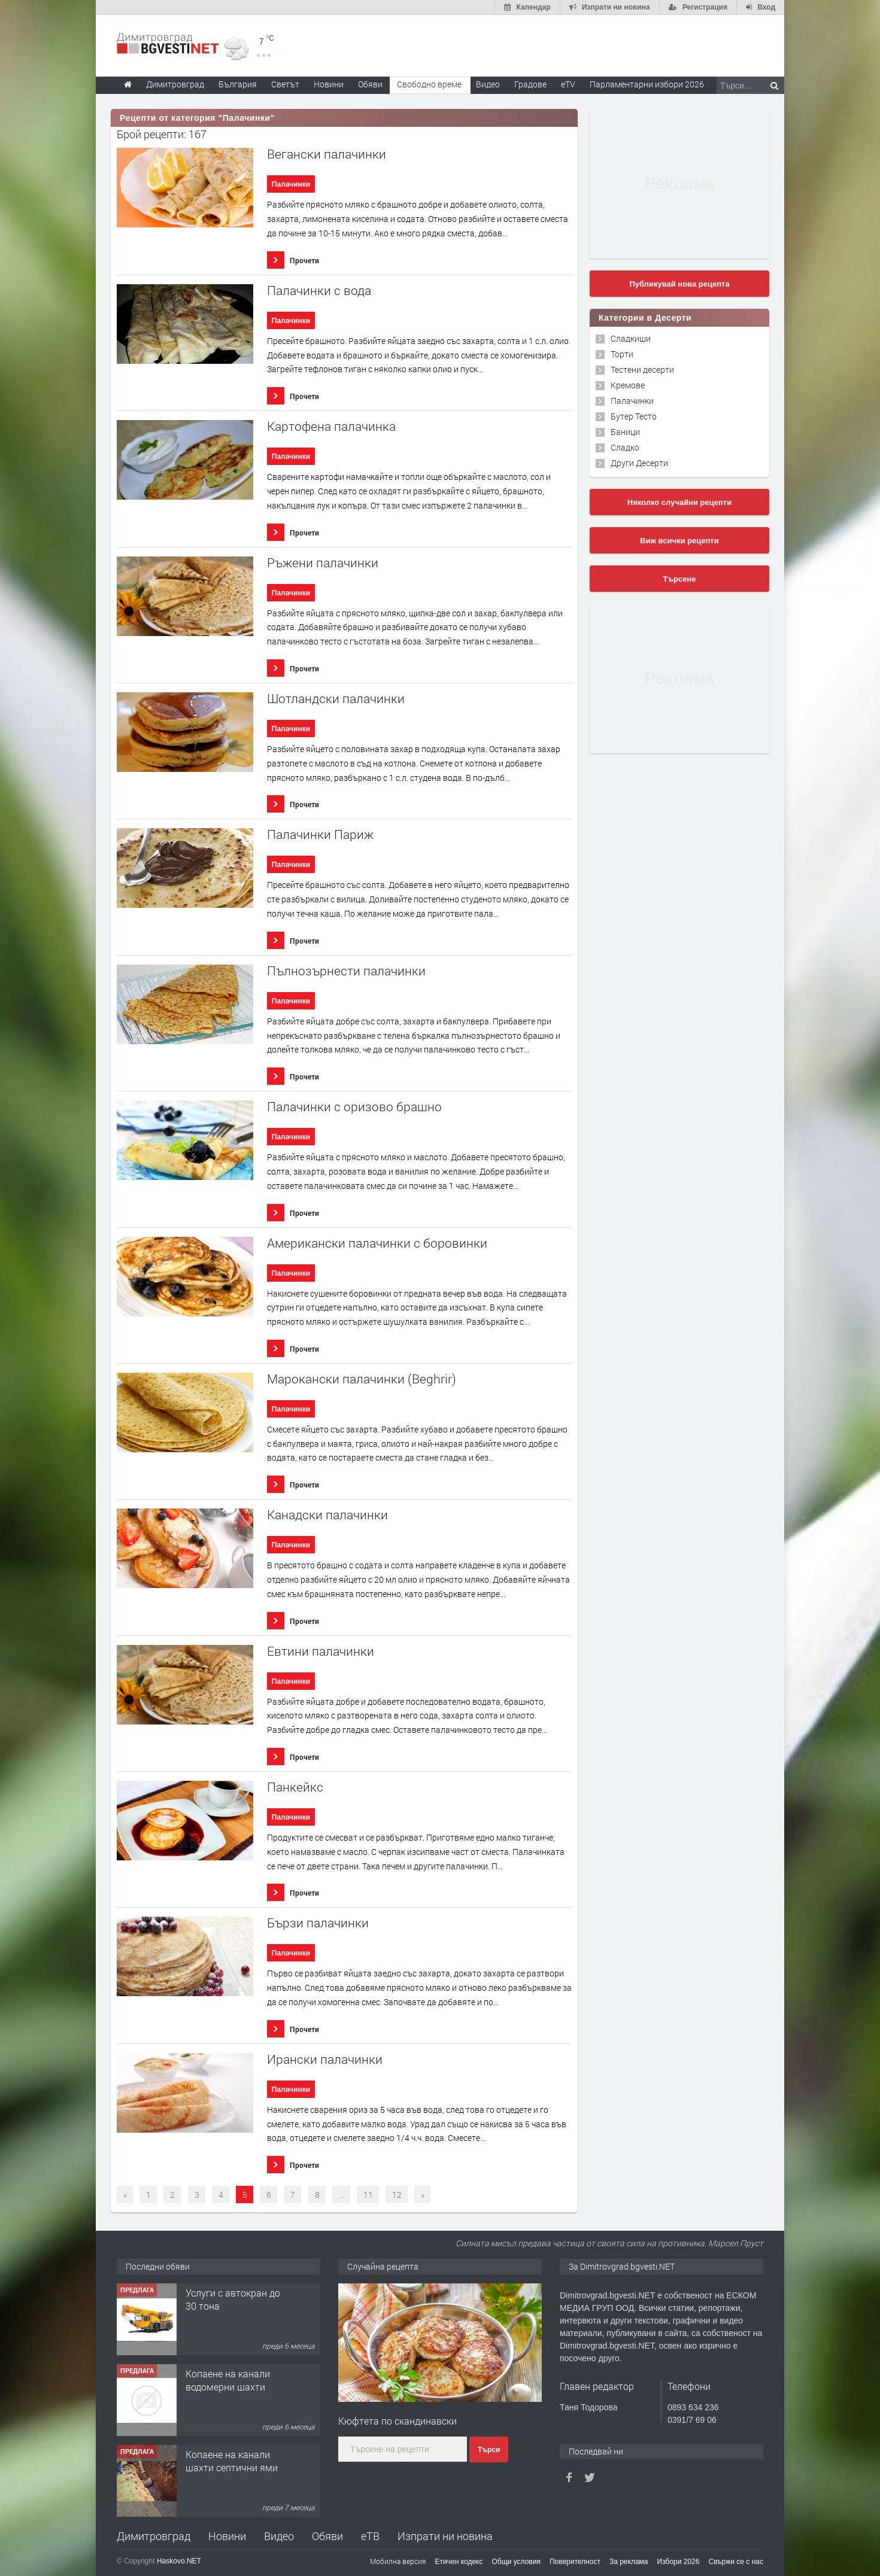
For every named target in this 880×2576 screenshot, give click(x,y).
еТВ (370, 2536)
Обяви (327, 2536)
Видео (279, 2536)
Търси (489, 2450)
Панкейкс (295, 1787)
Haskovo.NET (179, 2561)
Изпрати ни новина (445, 2536)
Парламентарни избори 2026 (647, 84)
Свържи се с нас (735, 2561)
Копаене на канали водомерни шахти (228, 2461)
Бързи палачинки (318, 1923)
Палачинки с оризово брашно (354, 1106)
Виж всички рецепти (679, 540)
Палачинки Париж (320, 834)
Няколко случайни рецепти (679, 502)
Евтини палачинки (320, 1651)
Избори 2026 (678, 2561)
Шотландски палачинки (336, 698)
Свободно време (429, 84)
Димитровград (153, 2536)
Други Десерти (639, 463)
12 (397, 2194)
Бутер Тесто (634, 416)
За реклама (628, 2561)
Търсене (679, 578)
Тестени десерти (642, 369)
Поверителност (575, 2561)
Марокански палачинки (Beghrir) (361, 1379)
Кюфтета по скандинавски (397, 2420)
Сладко (625, 447)
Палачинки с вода (319, 290)
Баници (625, 431)
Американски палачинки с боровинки (377, 1243)
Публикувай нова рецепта (679, 283)
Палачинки (291, 184)
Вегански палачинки (326, 154)
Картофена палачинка (331, 426)
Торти (622, 354)
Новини (329, 84)
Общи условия (516, 2561)
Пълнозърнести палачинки (346, 971)
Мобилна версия (398, 2561)
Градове (530, 84)
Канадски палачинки (327, 1515)
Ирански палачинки (325, 2059)
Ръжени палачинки (322, 562)
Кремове (628, 385)
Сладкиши (631, 338)
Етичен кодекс (459, 2561)
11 (368, 2194)
